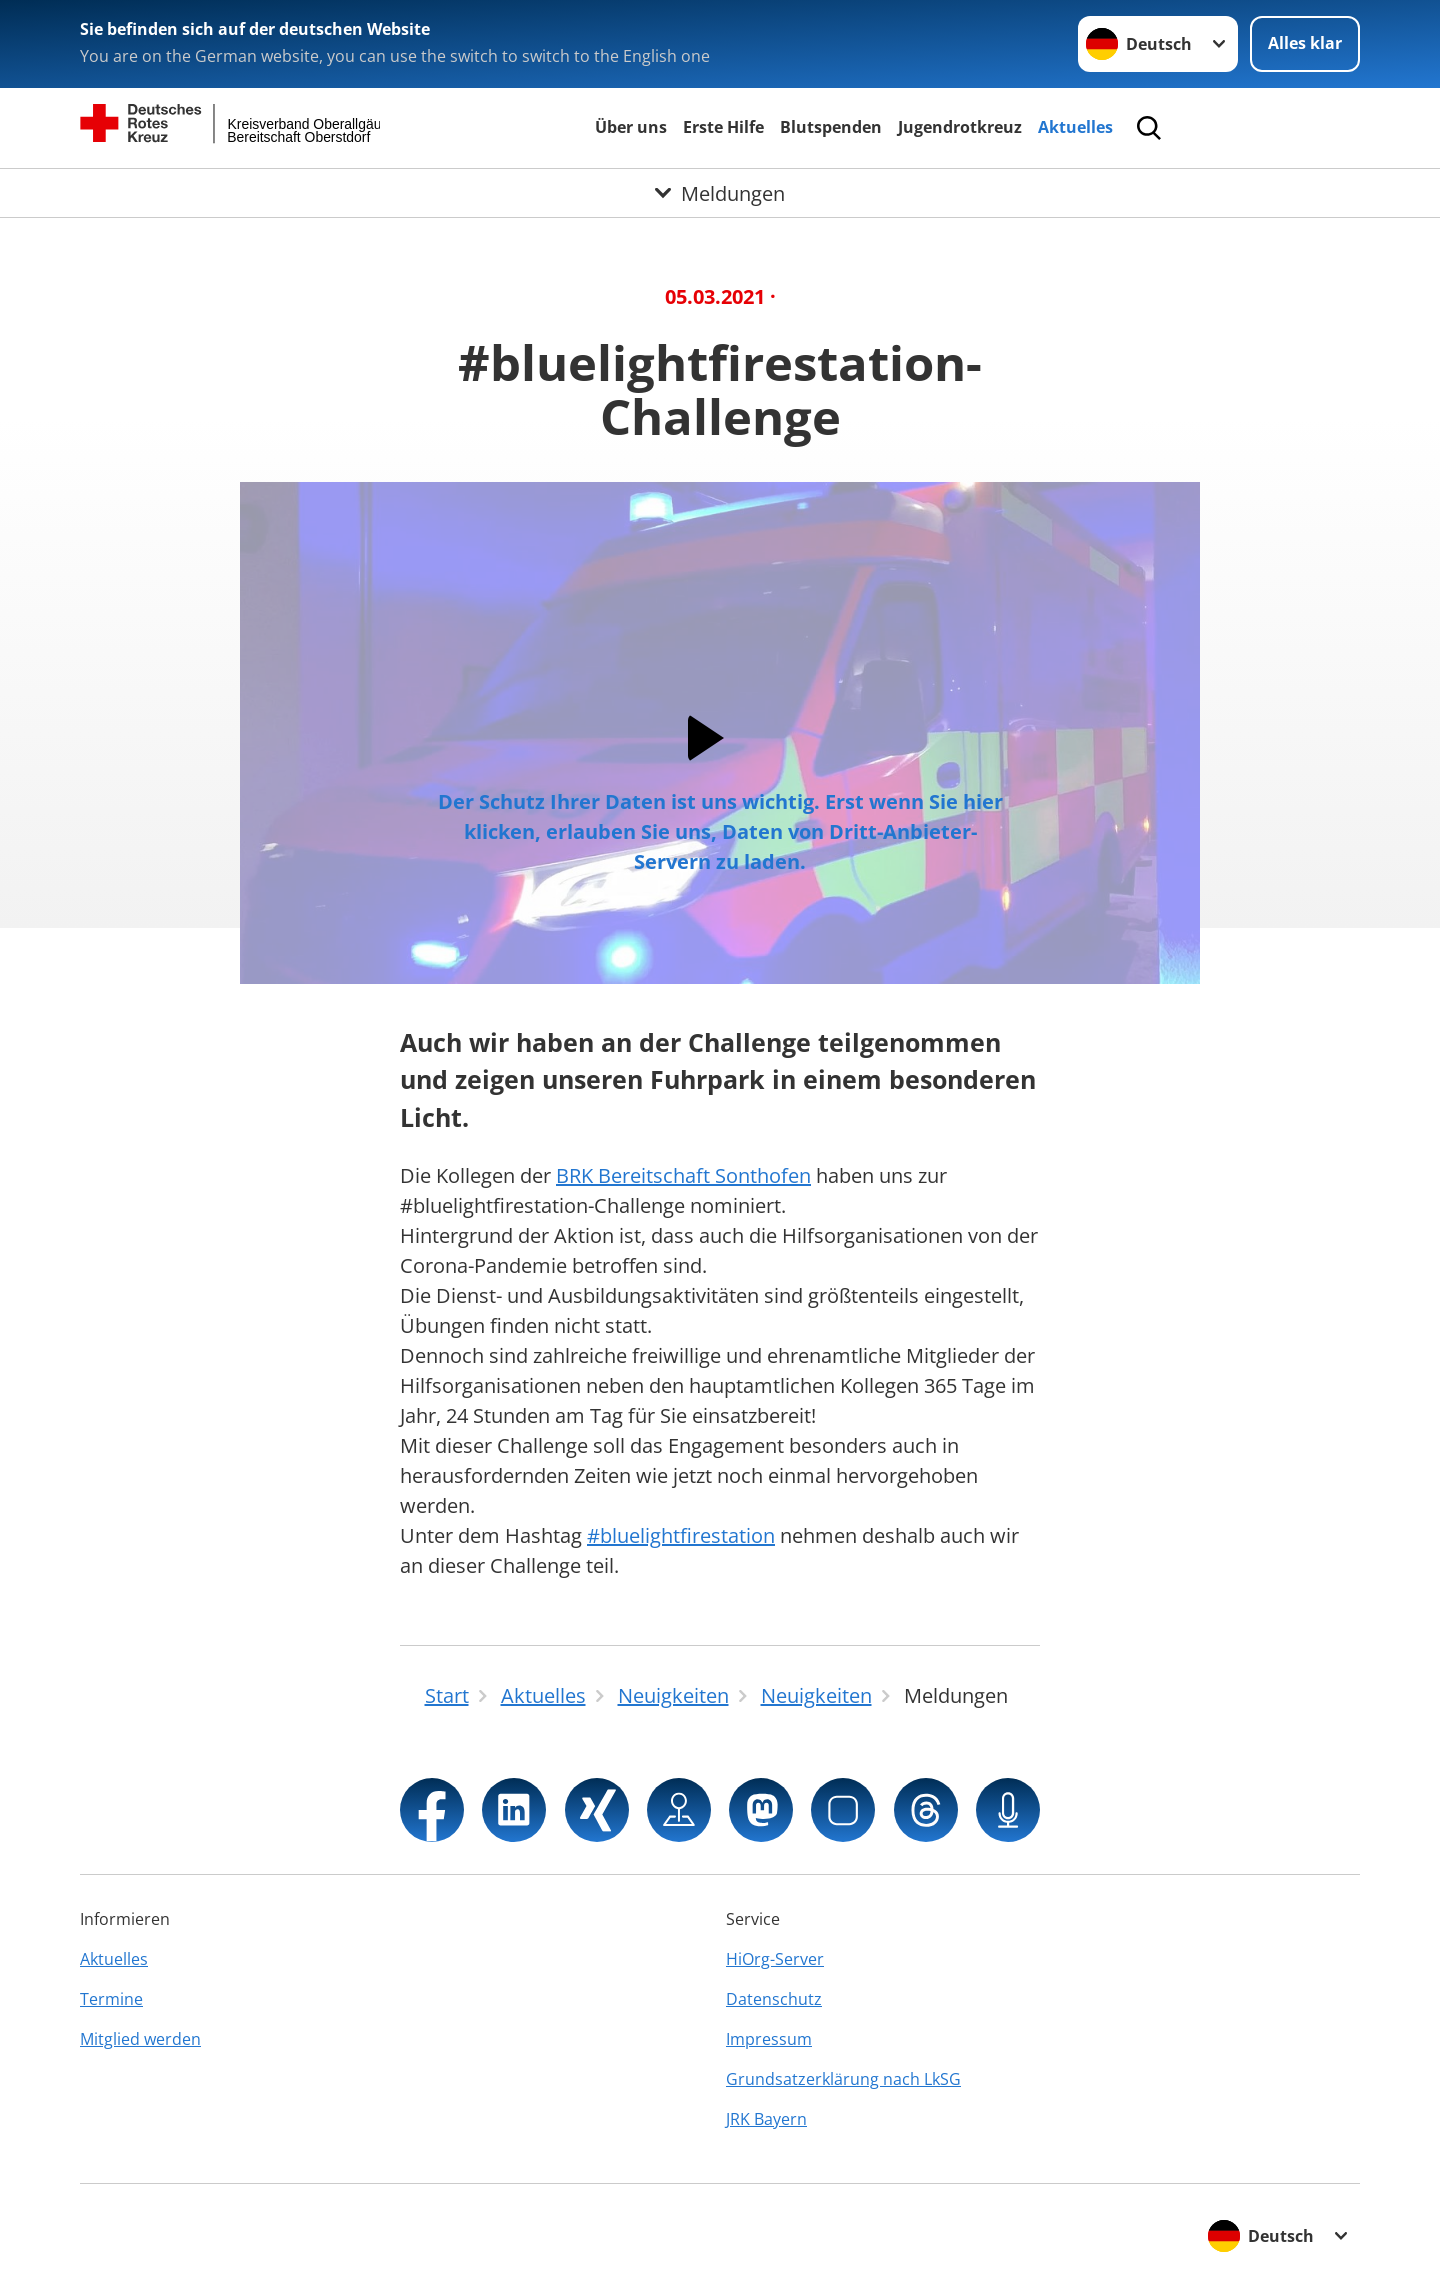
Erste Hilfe (723, 127)
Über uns (631, 127)
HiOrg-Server (775, 1959)
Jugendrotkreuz (960, 127)
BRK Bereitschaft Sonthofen (683, 1175)
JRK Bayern (766, 2119)
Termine (111, 1999)
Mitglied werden (140, 2039)
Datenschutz (774, 1999)
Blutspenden (831, 127)
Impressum (769, 2039)
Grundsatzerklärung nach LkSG (843, 2079)
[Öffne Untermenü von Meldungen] (720, 193)
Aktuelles (1075, 127)
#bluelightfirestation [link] (681, 1535)
